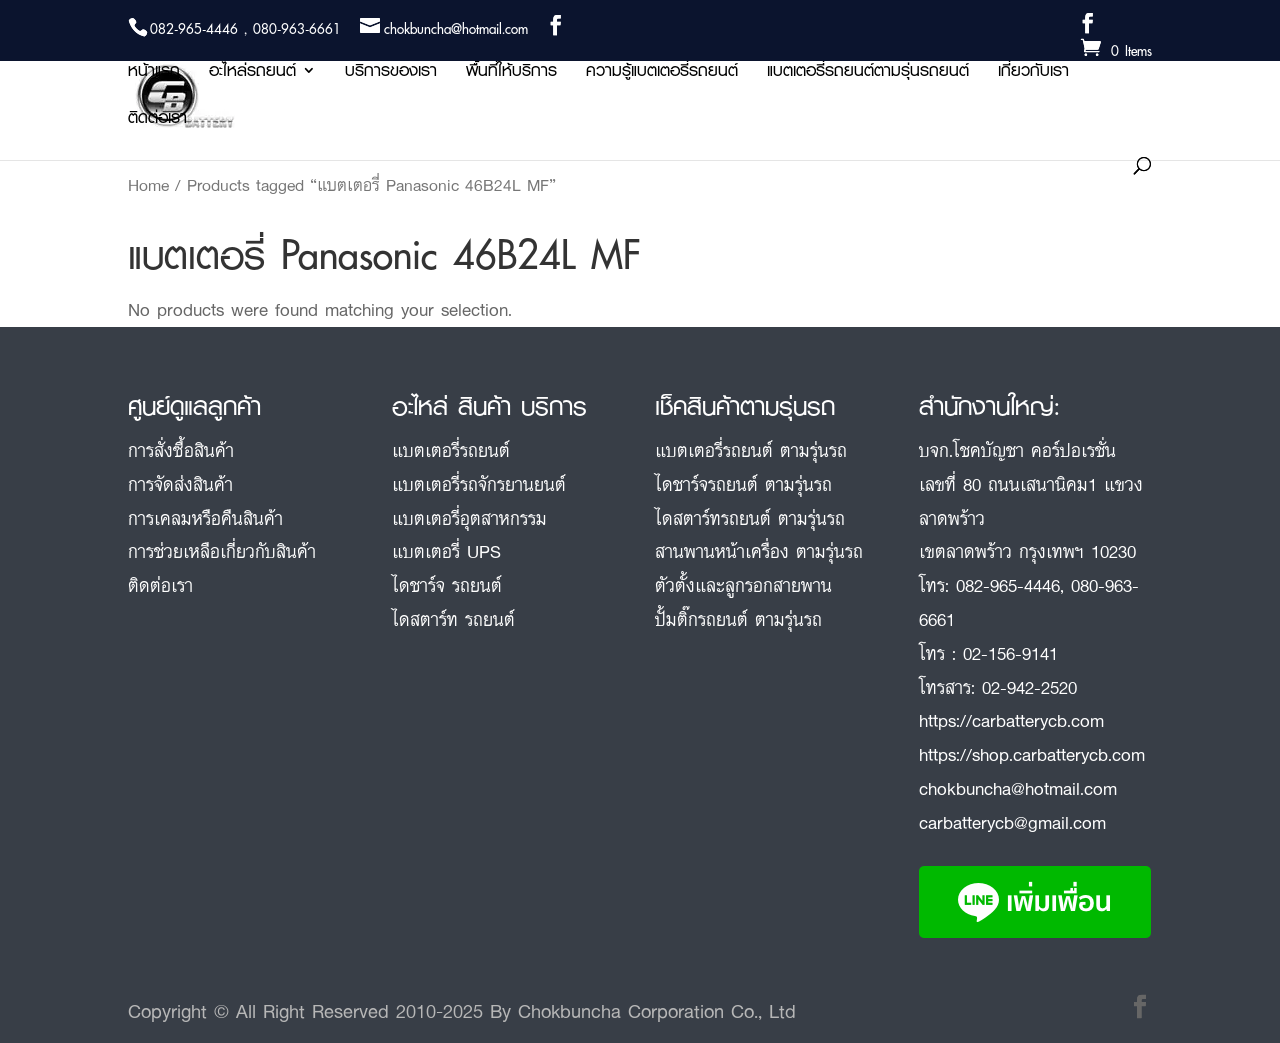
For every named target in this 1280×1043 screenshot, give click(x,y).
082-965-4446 (1008, 585)
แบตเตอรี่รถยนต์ (451, 450)
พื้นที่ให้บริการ (511, 73)
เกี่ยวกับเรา (1033, 73)
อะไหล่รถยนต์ (252, 73)
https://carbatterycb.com (1011, 720)
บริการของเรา (391, 73)
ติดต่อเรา (157, 120)
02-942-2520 (1029, 687)
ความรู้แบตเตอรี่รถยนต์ (662, 73)
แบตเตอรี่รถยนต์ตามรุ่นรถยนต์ (868, 73)
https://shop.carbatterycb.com (1032, 754)
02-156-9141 (1010, 653)
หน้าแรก (154, 73)
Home (148, 185)
